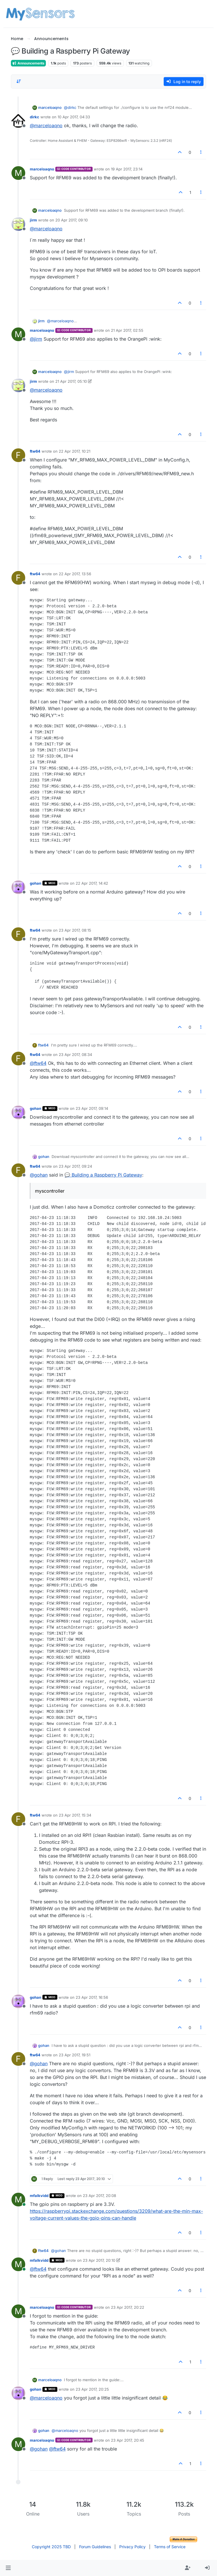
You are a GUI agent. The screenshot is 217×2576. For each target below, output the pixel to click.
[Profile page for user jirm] (18, 224)
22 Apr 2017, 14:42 (92, 883)
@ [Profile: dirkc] (70, 107)
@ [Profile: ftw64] (38, 1063)
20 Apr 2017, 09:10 (71, 220)
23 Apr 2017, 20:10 (99, 2260)
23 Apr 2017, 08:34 (75, 1054)
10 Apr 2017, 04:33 (74, 117)
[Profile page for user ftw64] (18, 455)
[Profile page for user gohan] (18, 887)
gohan (35, 883)
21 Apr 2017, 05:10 (71, 381)
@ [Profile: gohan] (39, 1175)
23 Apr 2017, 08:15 (75, 930)
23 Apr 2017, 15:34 (75, 1815)
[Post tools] (201, 152)
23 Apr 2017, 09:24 (75, 1166)
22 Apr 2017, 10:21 (74, 451)
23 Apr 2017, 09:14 (92, 1108)
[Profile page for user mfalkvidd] (18, 2199)
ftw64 (35, 451)
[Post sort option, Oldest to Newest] (18, 81)
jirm (33, 220)
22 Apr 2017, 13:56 (75, 574)
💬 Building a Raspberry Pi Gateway (103, 1175)
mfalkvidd (39, 2195)
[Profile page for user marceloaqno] (18, 173)
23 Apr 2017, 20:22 (127, 2307)
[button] (8, 2568)
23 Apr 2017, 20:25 (92, 2389)
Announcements (28, 63)
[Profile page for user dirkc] (18, 121)
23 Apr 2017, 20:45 (127, 2440)
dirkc (34, 117)
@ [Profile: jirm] (36, 339)
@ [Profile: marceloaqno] (46, 125)
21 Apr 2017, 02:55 (127, 330)
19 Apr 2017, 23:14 (126, 169)
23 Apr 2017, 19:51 (74, 2055)
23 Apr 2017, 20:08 (99, 2195)
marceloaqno (50, 107)
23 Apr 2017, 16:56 (92, 1997)
